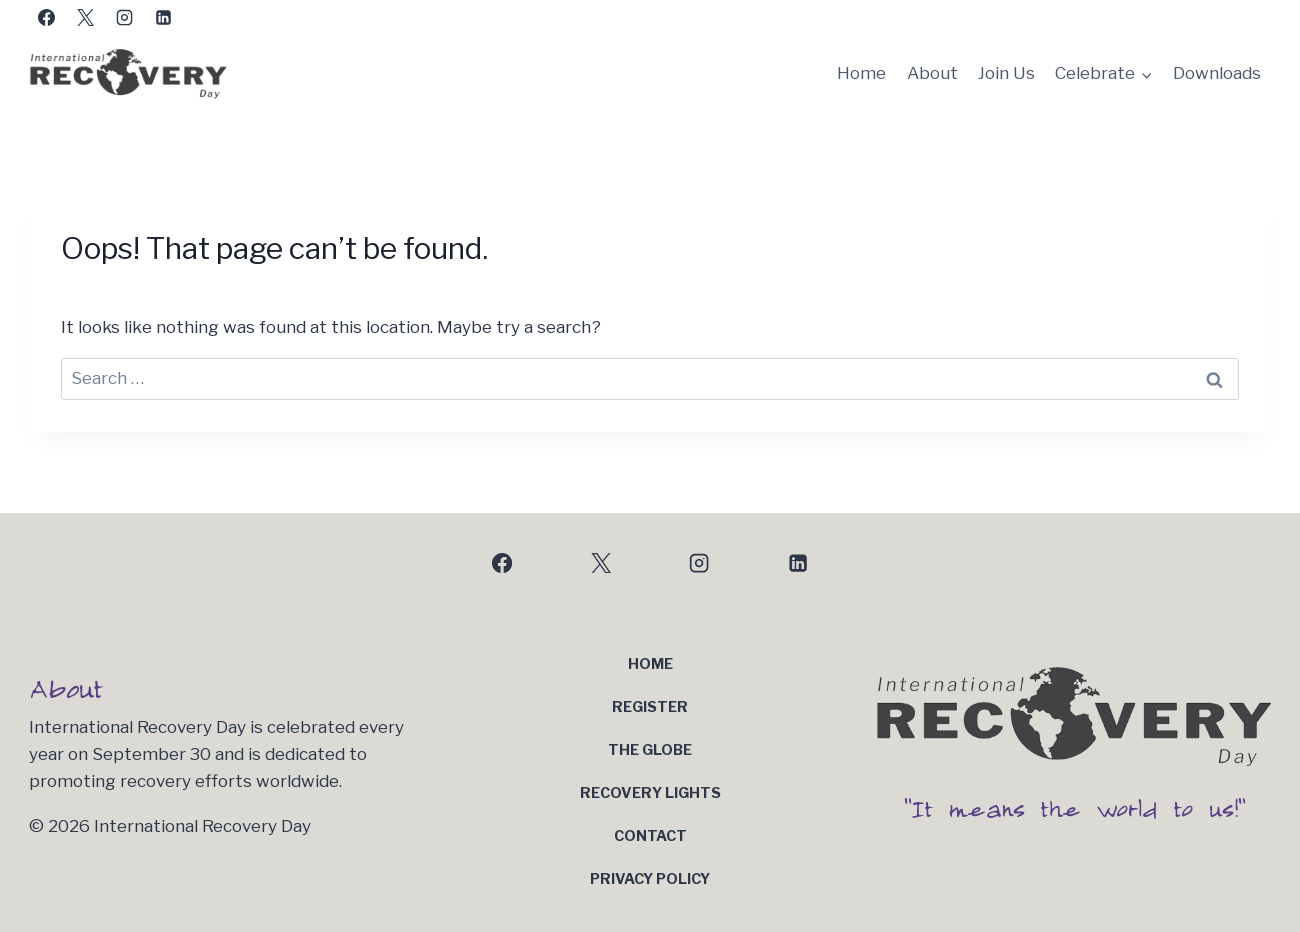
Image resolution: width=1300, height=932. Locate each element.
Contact (650, 836)
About (932, 73)
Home (861, 73)
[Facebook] (46, 17)
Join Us (1006, 73)
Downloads (1217, 73)
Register (650, 707)
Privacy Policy (650, 879)
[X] (85, 17)
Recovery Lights (650, 793)
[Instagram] (124, 17)
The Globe (650, 750)
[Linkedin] (163, 17)
